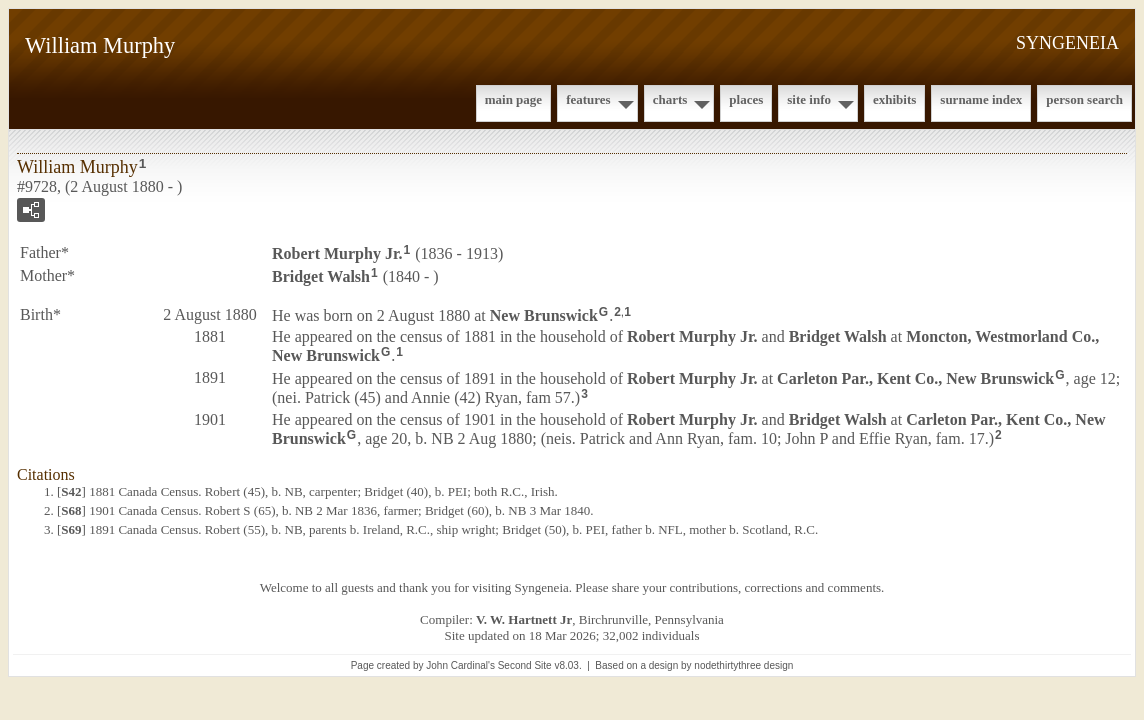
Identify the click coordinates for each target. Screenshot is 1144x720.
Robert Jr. (337, 253)
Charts (670, 99)
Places (746, 99)
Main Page (513, 99)
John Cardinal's (460, 665)
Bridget (321, 276)
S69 (71, 529)
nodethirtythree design (743, 665)
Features (588, 99)
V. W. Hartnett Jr (524, 619)
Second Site (525, 665)
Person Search (1084, 99)
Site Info (809, 99)
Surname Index (981, 99)
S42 (71, 491)
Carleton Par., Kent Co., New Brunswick (915, 378)
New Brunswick (544, 314)
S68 (71, 510)
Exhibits (894, 99)
